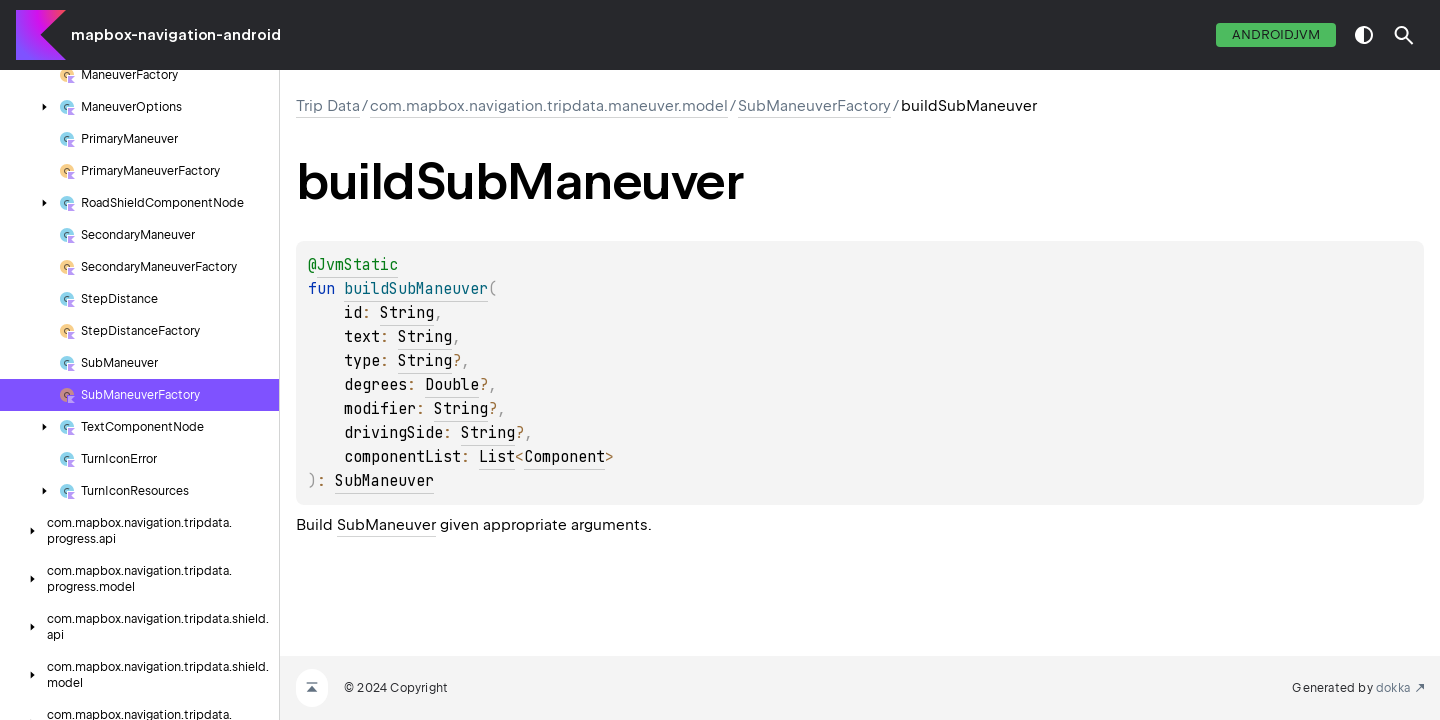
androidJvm (1276, 34)
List (497, 457)
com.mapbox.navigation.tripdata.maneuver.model (549, 106)
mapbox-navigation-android (176, 35)
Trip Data (328, 106)
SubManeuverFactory (814, 106)
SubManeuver (384, 481)
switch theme (1364, 35)
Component (564, 457)
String (407, 313)
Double (452, 385)
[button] (1404, 35)
